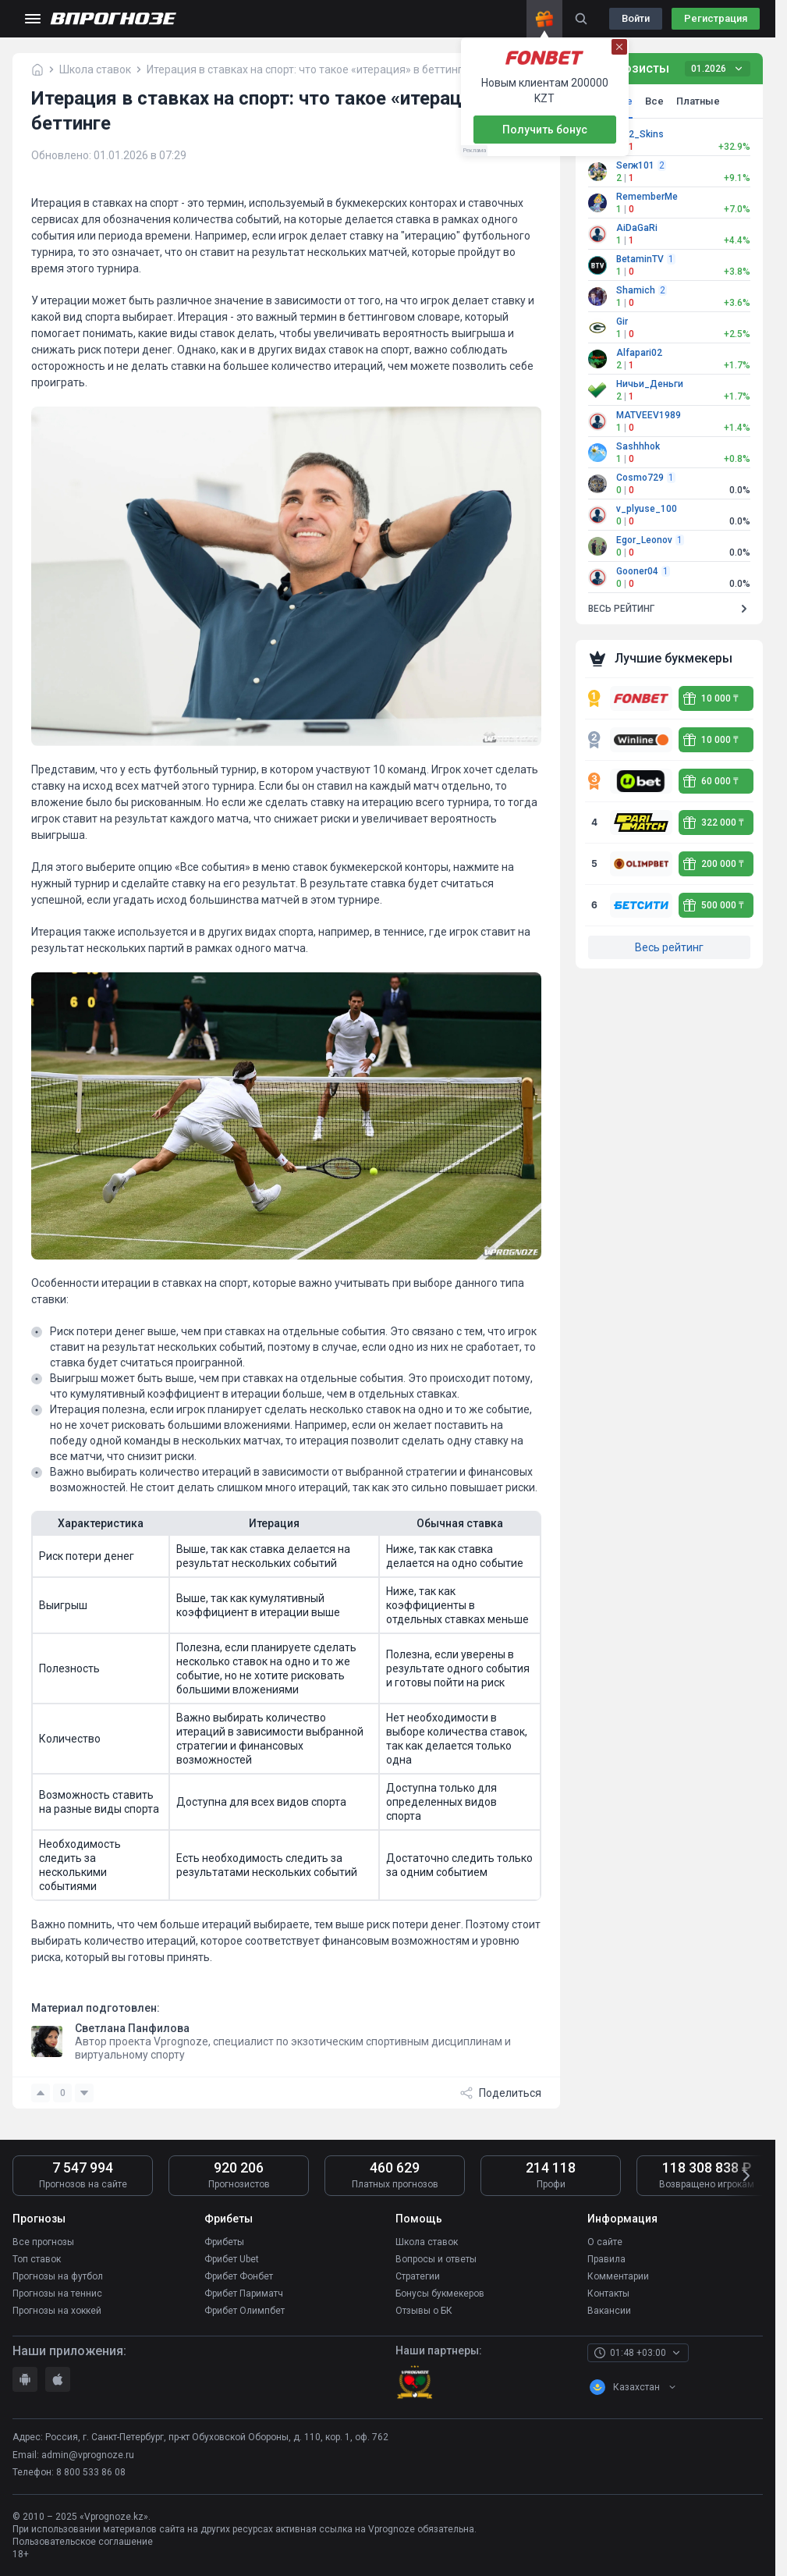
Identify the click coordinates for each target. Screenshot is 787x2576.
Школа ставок (426, 2242)
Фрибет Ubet (231, 2259)
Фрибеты (224, 2242)
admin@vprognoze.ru (87, 2455)
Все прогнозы (43, 2242)
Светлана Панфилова (132, 2028)
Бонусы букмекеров (439, 2293)
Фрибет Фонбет (238, 2276)
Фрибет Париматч (243, 2293)
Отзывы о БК (423, 2310)
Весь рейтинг (669, 947)
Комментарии (618, 2276)
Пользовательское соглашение (82, 2541)
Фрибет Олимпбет (244, 2310)
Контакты (608, 2293)
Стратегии (417, 2276)
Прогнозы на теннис (57, 2293)
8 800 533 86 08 (91, 2472)
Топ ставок (36, 2259)
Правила (606, 2259)
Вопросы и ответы (436, 2259)
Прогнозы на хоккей (56, 2310)
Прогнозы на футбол (57, 2276)
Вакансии (609, 2310)
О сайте (604, 2242)
